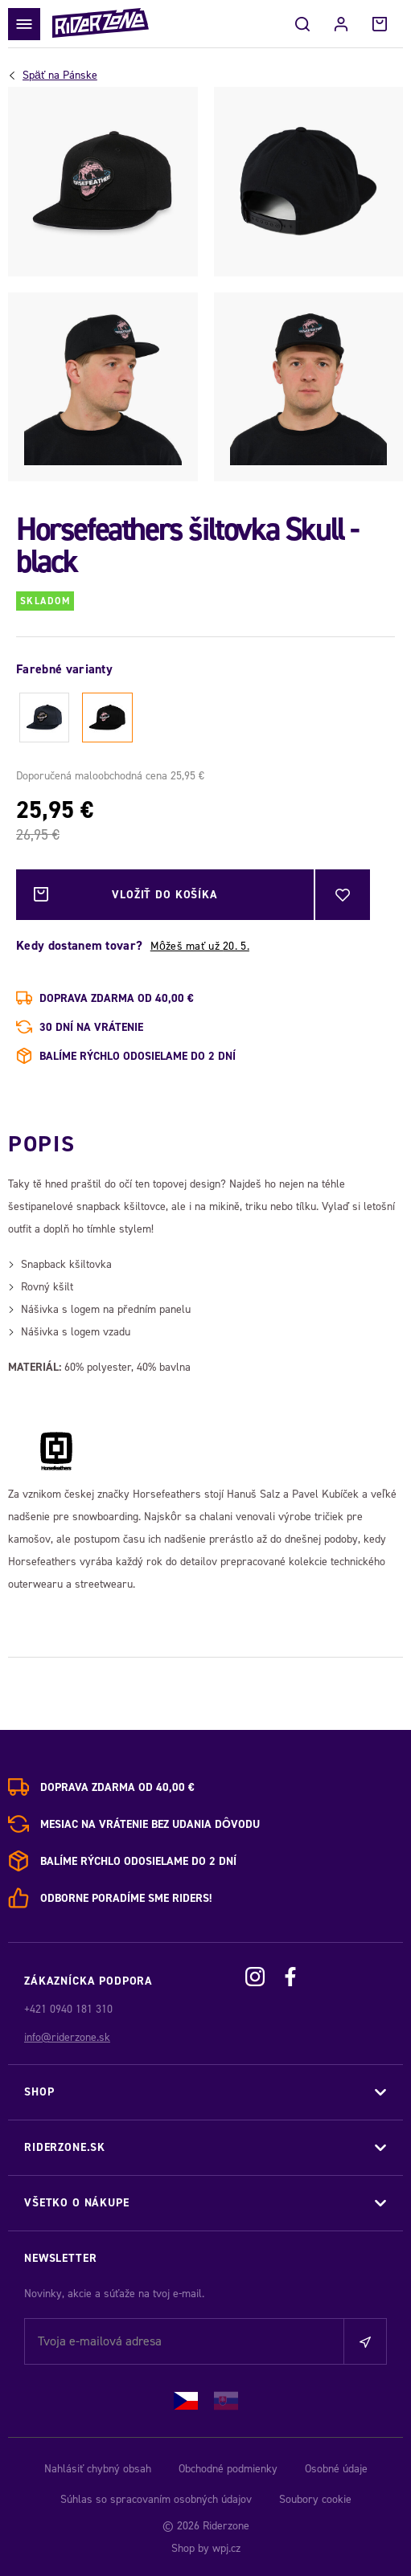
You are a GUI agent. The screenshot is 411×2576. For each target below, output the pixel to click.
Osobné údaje (336, 2468)
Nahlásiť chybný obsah (97, 2468)
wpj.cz (226, 2548)
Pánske (60, 75)
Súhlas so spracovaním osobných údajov (156, 2499)
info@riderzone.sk (67, 2037)
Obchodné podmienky (228, 2468)
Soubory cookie (315, 2499)
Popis (41, 1144)
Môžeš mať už (199, 946)
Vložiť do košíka (126, 894)
